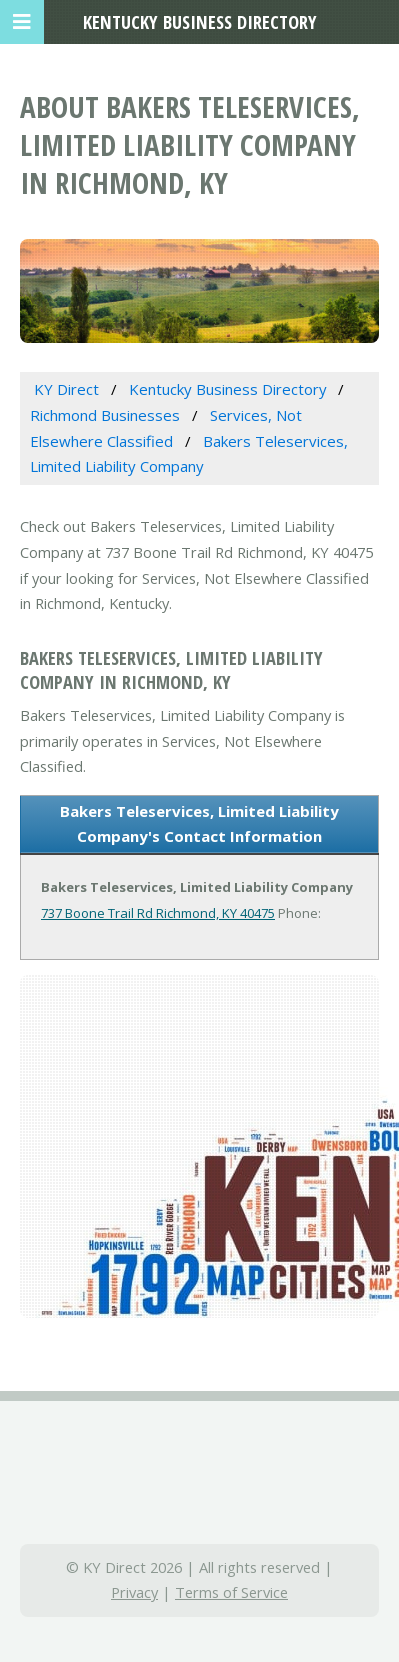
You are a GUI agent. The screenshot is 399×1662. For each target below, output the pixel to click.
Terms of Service (231, 1592)
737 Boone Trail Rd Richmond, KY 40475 (158, 913)
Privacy (134, 1592)
